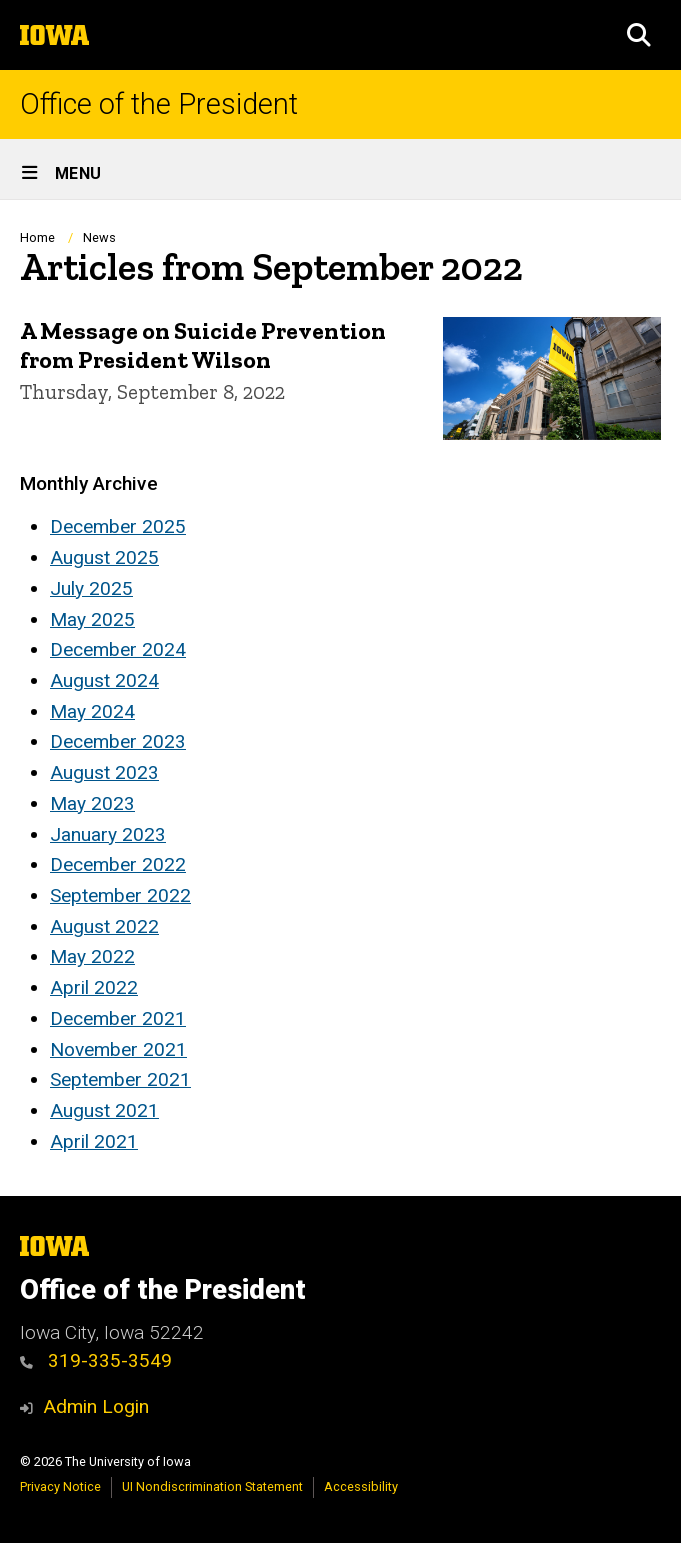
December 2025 (118, 526)
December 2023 (118, 741)
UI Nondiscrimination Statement (212, 1486)
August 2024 (104, 680)
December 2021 (118, 1018)
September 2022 (120, 895)
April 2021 (94, 1141)
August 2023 (104, 772)
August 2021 (104, 1110)
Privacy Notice (60, 1486)
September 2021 (120, 1079)
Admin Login (96, 1406)
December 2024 (118, 649)
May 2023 (92, 803)
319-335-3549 (110, 1360)
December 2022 (118, 864)
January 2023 (108, 834)
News (99, 237)
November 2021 (118, 1049)
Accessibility (361, 1486)
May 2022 (92, 956)
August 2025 (104, 557)
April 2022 (94, 987)
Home (37, 237)
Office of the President (159, 104)
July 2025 (91, 588)
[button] (639, 35)
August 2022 (104, 926)
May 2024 (92, 711)
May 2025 (92, 619)
